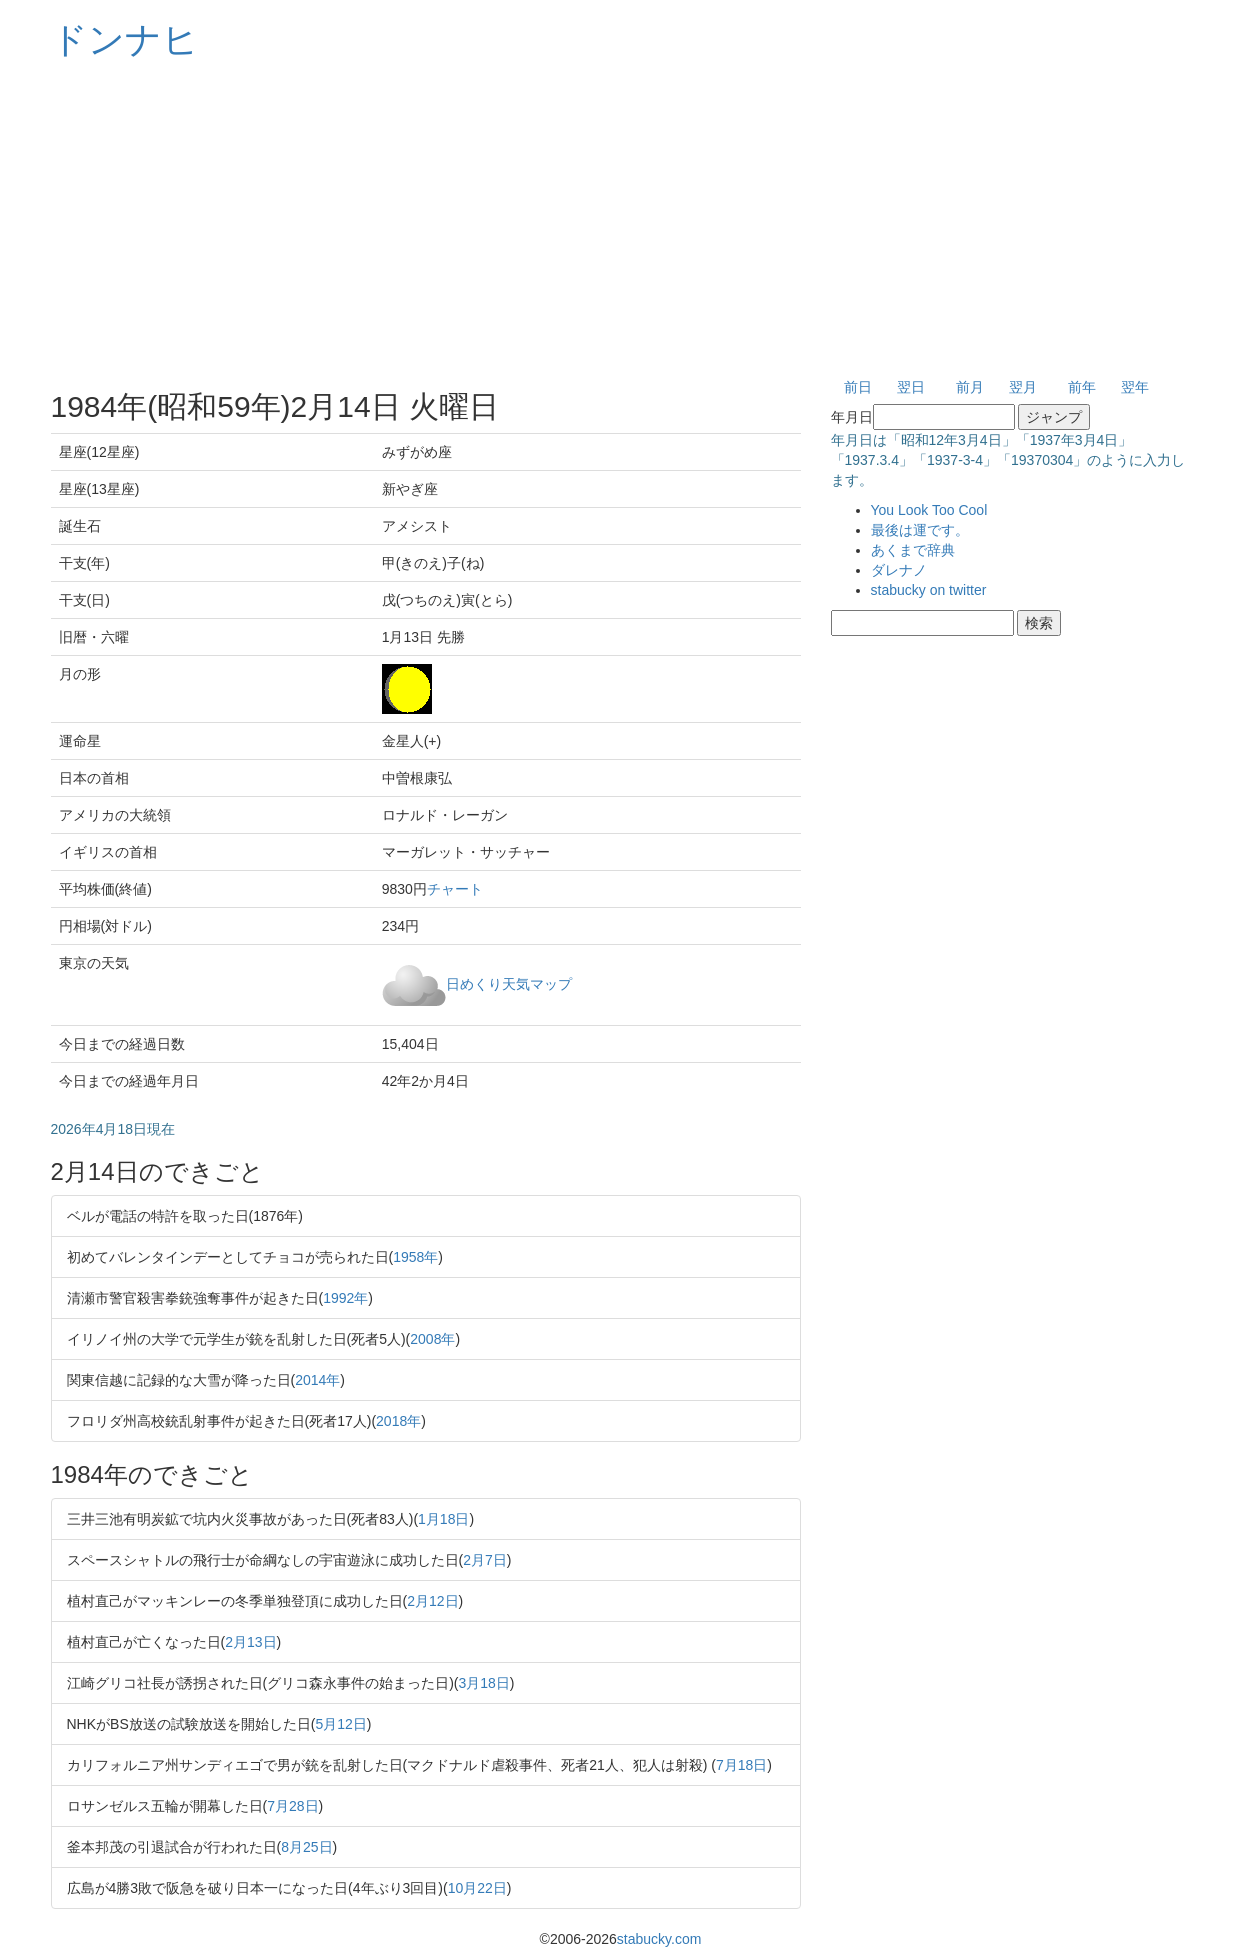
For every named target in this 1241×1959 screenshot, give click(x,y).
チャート (455, 889)
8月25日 (306, 1847)
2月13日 (250, 1642)
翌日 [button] (911, 387)
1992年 (345, 1298)
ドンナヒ (125, 39)
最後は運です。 (920, 530)
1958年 (415, 1257)
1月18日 (443, 1519)
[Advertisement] (621, 220)
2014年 (317, 1380)
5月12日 (340, 1724)
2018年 (398, 1421)
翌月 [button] (1023, 387)
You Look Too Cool (929, 510)
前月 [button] (970, 387)
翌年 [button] (1135, 387)
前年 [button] (1082, 387)
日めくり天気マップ (509, 983)
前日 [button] (858, 387)
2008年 (432, 1339)
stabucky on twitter (929, 590)
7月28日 (292, 1806)
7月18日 (741, 1765)
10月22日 (477, 1888)
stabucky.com (659, 1939)
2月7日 (485, 1560)
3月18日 (484, 1683)
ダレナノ (899, 570)
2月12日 (432, 1601)
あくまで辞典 (913, 550)
